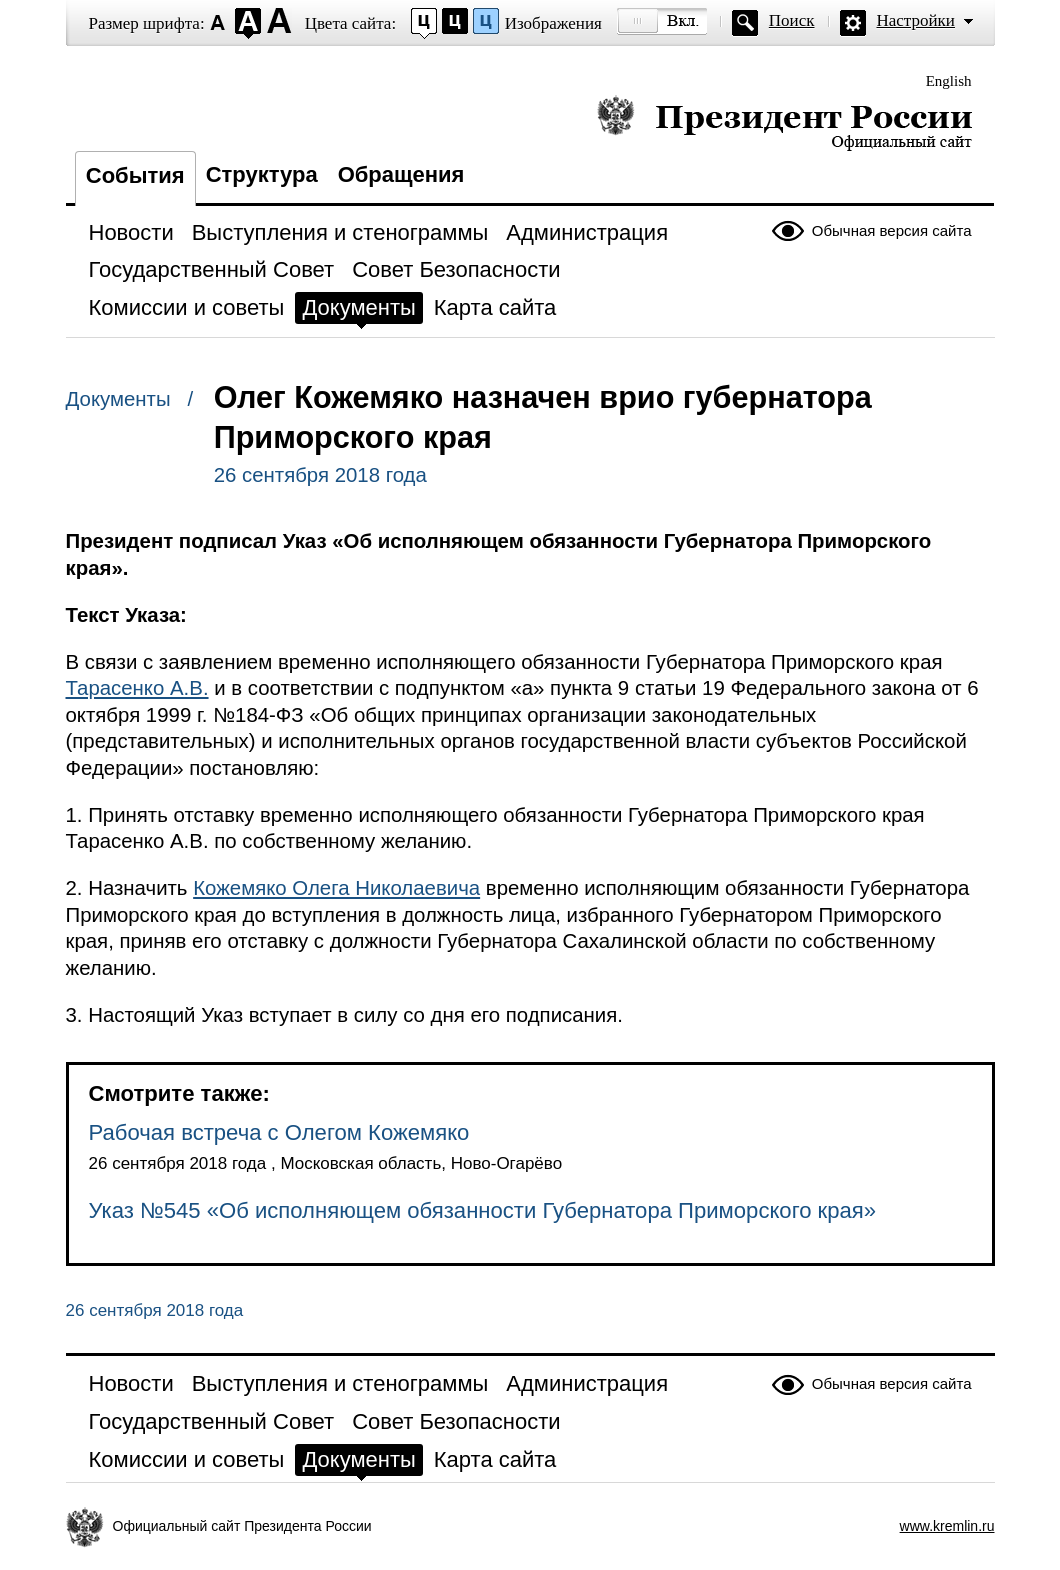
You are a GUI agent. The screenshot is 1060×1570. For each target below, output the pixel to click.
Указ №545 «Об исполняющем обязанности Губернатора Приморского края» (483, 1210)
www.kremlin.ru (947, 1526)
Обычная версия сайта (892, 230)
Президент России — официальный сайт (784, 122)
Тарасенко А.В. (137, 688)
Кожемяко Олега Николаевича (336, 888)
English (949, 81)
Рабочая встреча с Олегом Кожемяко (279, 1132)
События (135, 175)
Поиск (792, 20)
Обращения (401, 174)
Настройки (916, 20)
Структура (262, 174)
